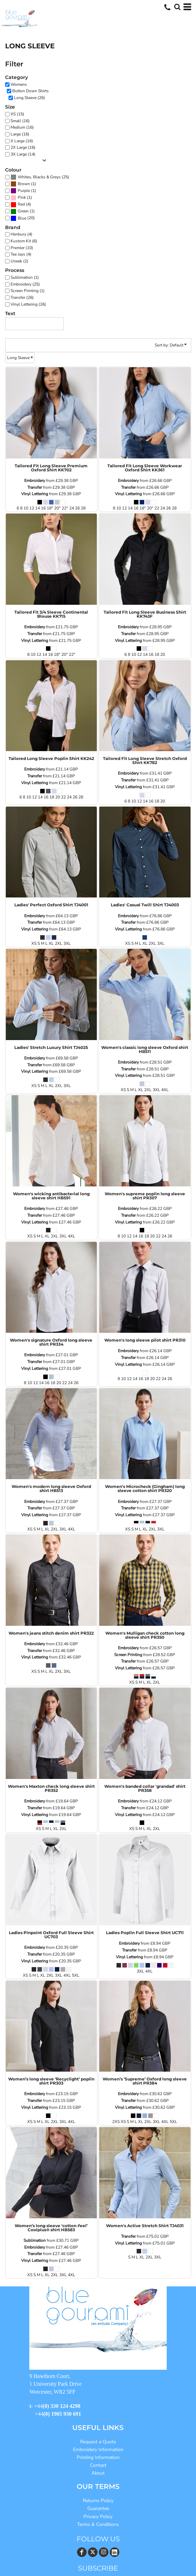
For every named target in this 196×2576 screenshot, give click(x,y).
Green (23, 211)
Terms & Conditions (98, 2524)
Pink (22, 197)
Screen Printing (128, 1654)
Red (21, 204)
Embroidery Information (98, 2449)
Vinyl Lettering (34, 494)
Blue (22, 218)
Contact (98, 2465)
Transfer (34, 487)
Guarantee (98, 2508)
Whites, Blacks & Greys (39, 177)
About (98, 2473)
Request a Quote (98, 2442)
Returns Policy (98, 2500)
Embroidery (34, 480)
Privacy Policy (98, 2516)
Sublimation (35, 2240)
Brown (24, 184)
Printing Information (98, 2457)
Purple (24, 190)
